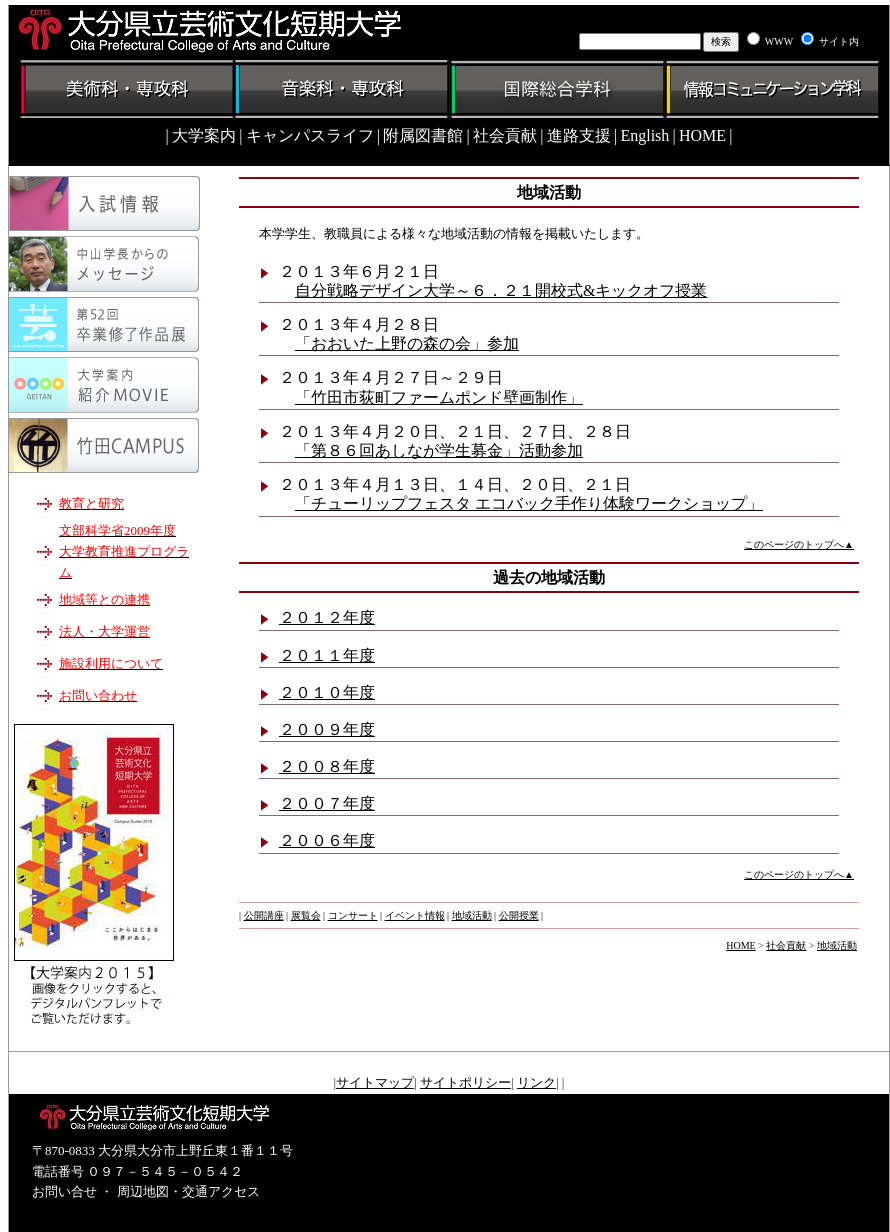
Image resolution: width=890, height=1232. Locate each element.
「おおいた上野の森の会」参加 (407, 343)
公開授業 (519, 915)
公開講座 (264, 915)
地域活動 (472, 915)
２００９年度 (327, 729)
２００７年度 (327, 803)
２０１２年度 (327, 617)
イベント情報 (415, 915)
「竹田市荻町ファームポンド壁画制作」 (439, 397)
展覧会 (306, 915)
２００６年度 (327, 840)
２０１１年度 (327, 655)
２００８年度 (327, 766)
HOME (740, 945)
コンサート (353, 915)
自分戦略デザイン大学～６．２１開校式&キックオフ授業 (501, 290)
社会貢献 (786, 945)
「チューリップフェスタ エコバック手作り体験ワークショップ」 (529, 503)
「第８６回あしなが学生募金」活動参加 (439, 450)
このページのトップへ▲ (799, 544)
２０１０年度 (327, 692)
